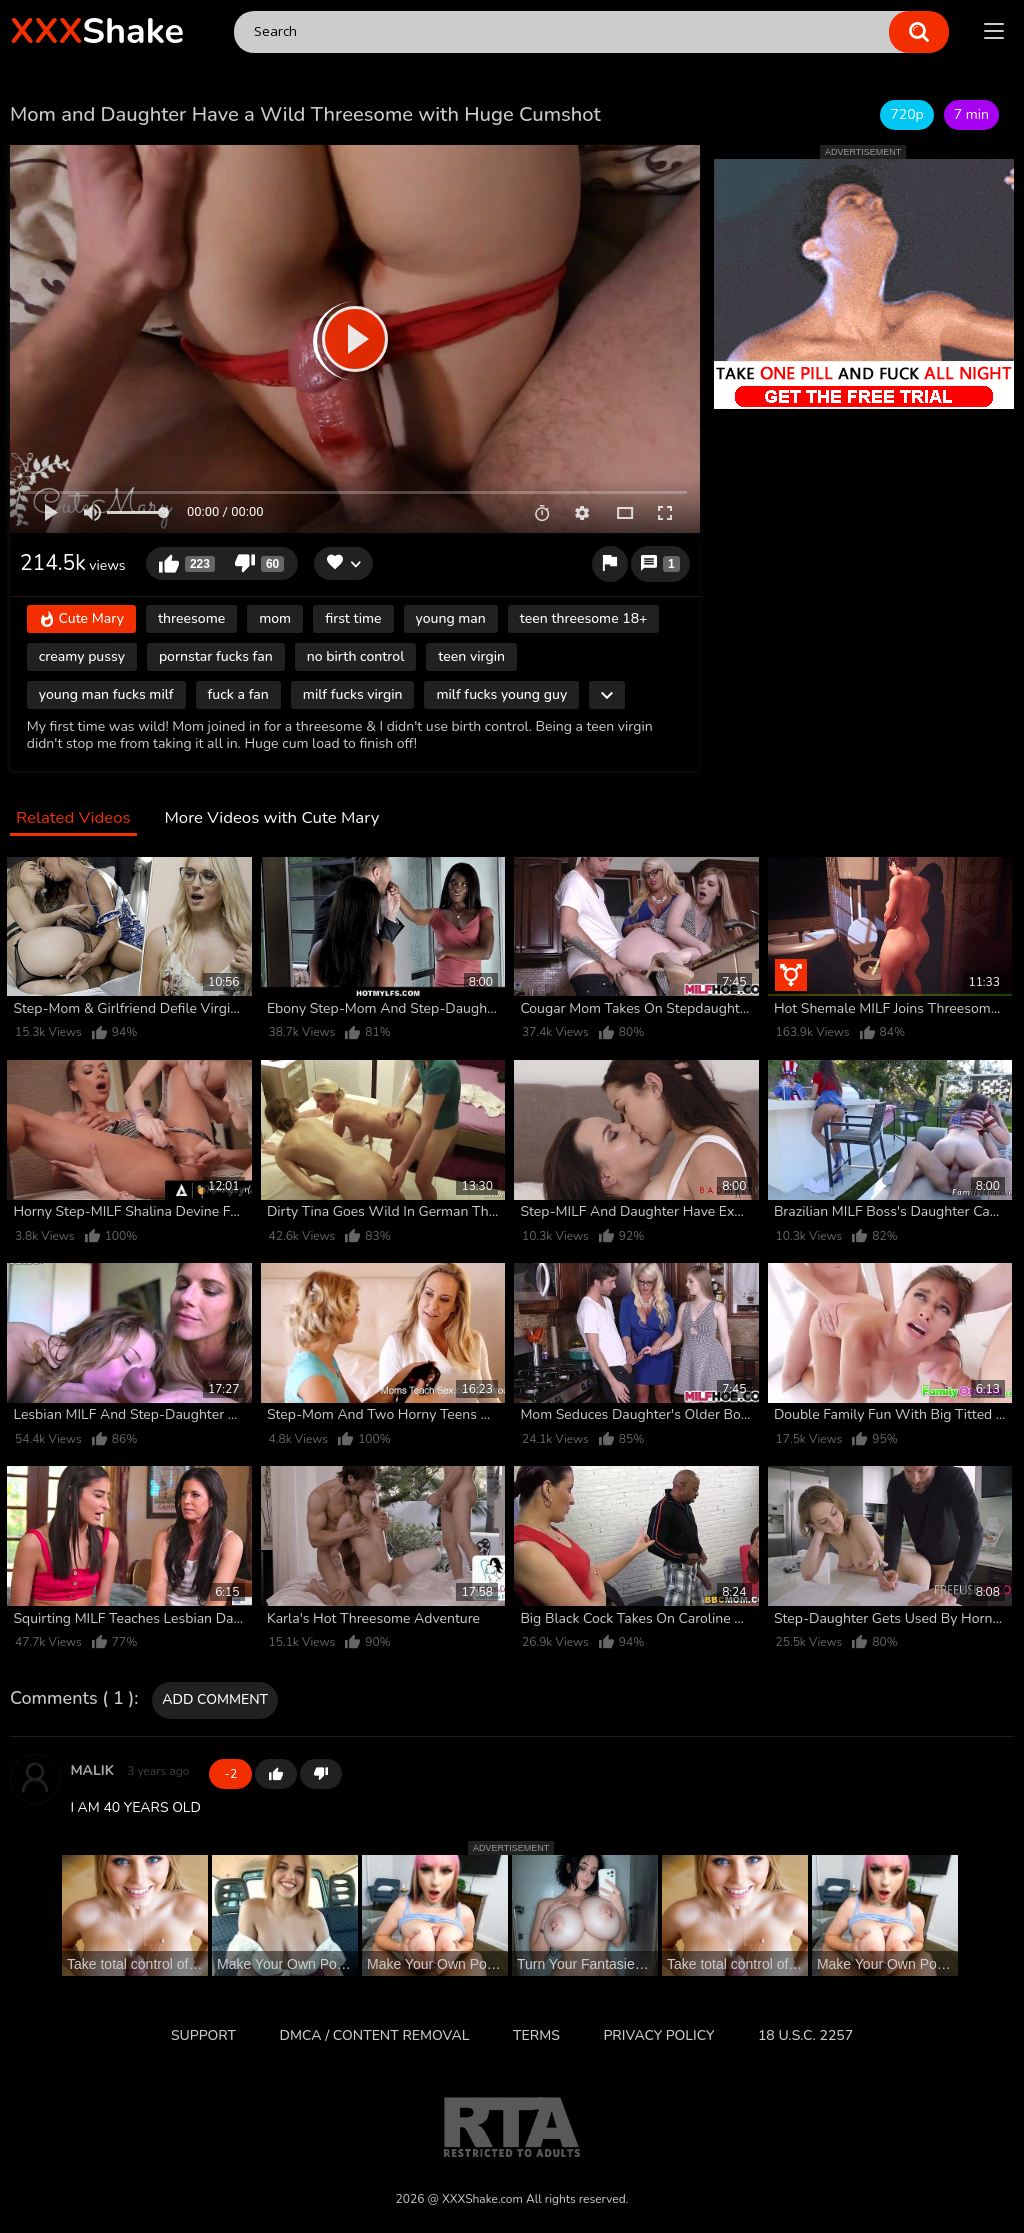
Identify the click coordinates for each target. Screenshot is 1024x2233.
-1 (321, 1774)
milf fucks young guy (501, 694)
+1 (276, 1774)
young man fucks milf (106, 694)
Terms (536, 2035)
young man (451, 618)
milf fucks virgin (353, 694)
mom (275, 618)
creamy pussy (82, 656)
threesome (191, 618)
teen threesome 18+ (584, 618)
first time (353, 618)
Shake (97, 31)
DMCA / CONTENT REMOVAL (375, 2035)
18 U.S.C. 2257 (805, 2035)
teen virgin (471, 656)
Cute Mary (81, 619)
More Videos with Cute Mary (271, 818)
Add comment (215, 1699)
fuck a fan (238, 694)
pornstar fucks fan (216, 656)
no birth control (356, 656)
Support (203, 2035)
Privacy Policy (658, 2035)
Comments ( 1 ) (72, 1699)
